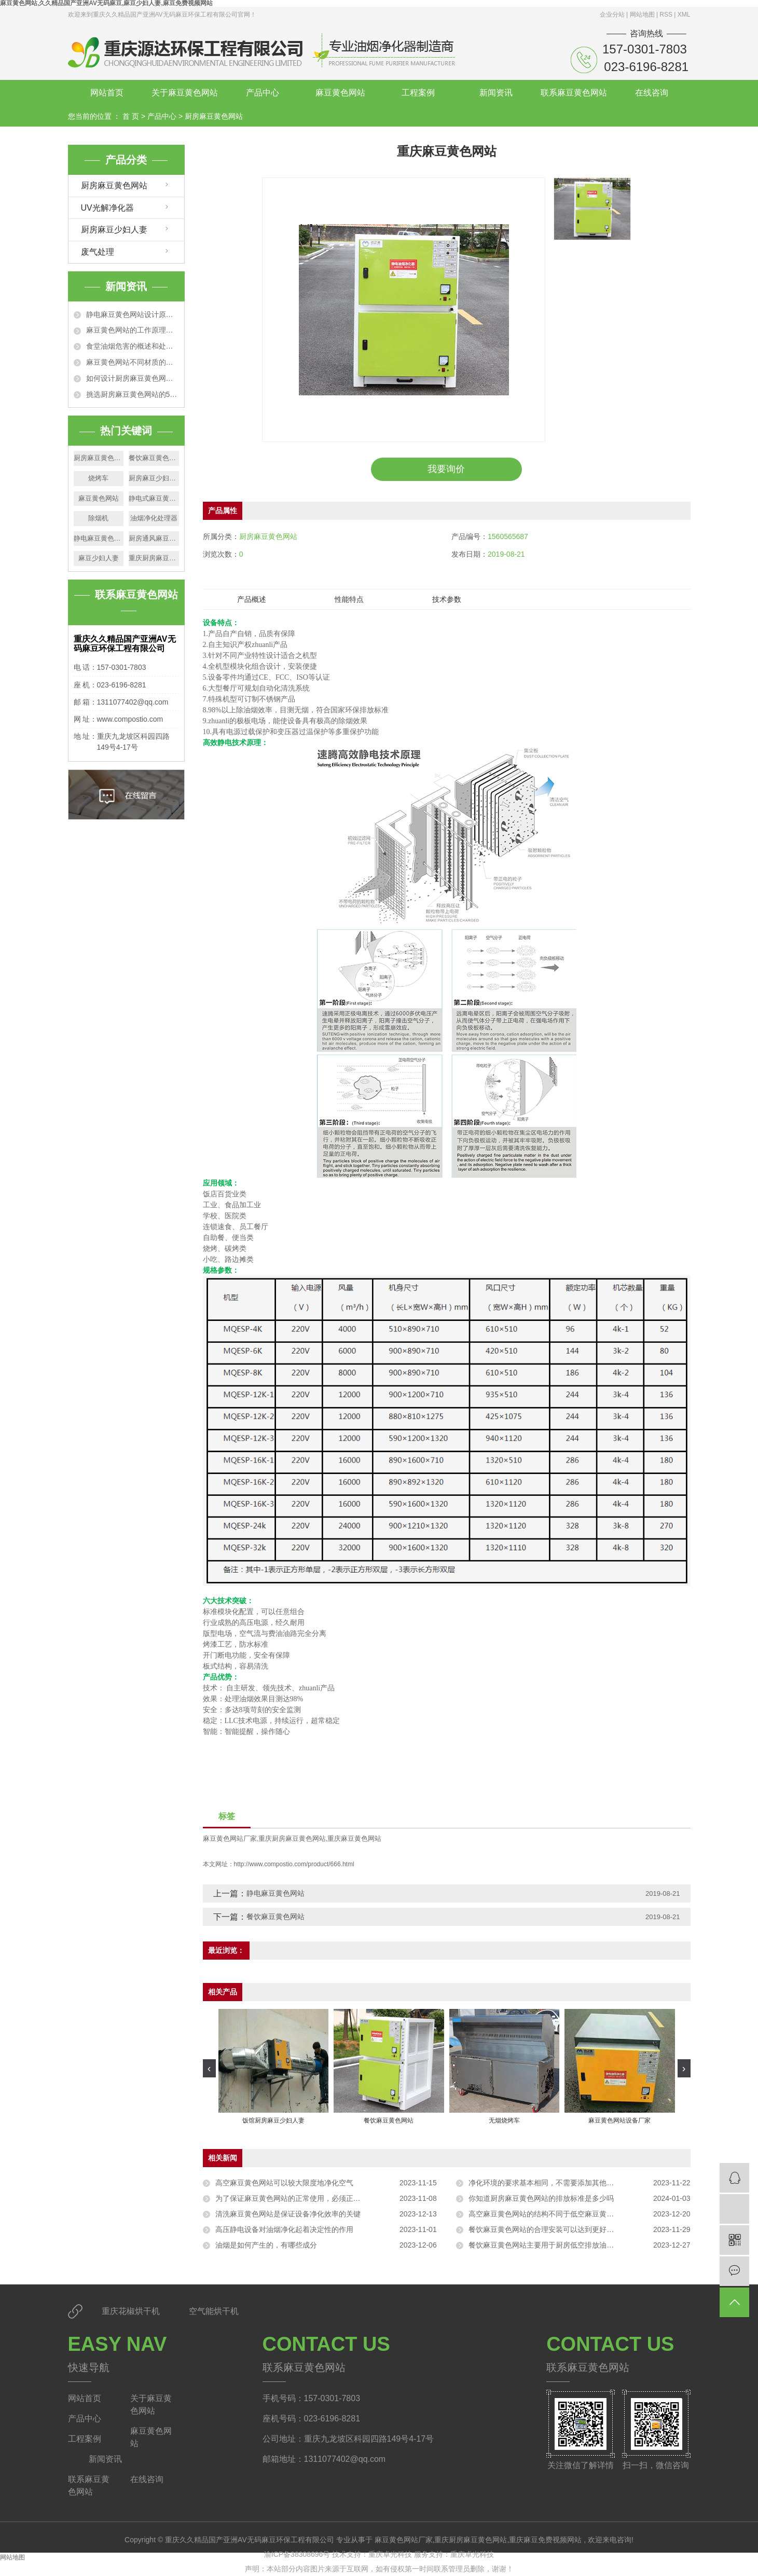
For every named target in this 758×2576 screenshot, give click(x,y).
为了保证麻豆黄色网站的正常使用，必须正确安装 (295, 2198)
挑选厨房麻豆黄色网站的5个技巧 (132, 394)
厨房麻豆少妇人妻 (114, 229)
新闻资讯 (496, 92)
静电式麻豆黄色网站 (154, 498)
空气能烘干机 (214, 2311)
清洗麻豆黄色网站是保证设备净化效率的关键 (288, 2214)
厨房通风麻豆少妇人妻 (154, 538)
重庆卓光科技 (391, 2554)
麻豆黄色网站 (340, 92)
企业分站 (612, 14)
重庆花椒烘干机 (132, 2311)
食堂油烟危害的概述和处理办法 (132, 346)
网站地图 (643, 14)
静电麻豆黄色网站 (99, 538)
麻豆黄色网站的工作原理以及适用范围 (132, 330)
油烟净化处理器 (153, 518)
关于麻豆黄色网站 (184, 92)
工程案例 (418, 92)
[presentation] (209, 2068)
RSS (665, 14)
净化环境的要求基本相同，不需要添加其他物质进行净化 (559, 2183)
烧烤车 (98, 478)
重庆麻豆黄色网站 (354, 1838)
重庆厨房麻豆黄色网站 (154, 558)
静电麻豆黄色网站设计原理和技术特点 (132, 314)
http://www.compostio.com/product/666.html (294, 1864)
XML (684, 14)
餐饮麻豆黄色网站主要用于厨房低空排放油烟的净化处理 (559, 2245)
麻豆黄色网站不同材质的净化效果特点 (132, 362)
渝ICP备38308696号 (297, 2554)
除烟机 (98, 518)
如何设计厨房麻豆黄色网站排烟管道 (132, 378)
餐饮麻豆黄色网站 (154, 458)
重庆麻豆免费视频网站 (545, 2540)
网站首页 (106, 92)
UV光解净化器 (107, 207)
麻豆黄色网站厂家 (230, 1838)
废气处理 (97, 251)
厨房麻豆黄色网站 (214, 116)
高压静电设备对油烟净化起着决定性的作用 (284, 2229)
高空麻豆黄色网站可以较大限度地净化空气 (284, 2183)
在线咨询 (651, 92)
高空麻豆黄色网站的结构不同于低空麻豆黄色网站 (548, 2214)
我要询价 (446, 469)
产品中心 (262, 92)
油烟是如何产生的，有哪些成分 (266, 2245)
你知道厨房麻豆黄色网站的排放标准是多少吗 (541, 2198)
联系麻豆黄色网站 (574, 92)
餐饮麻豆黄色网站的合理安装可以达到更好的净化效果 (555, 2229)
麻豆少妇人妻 (98, 558)
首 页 (130, 116)
